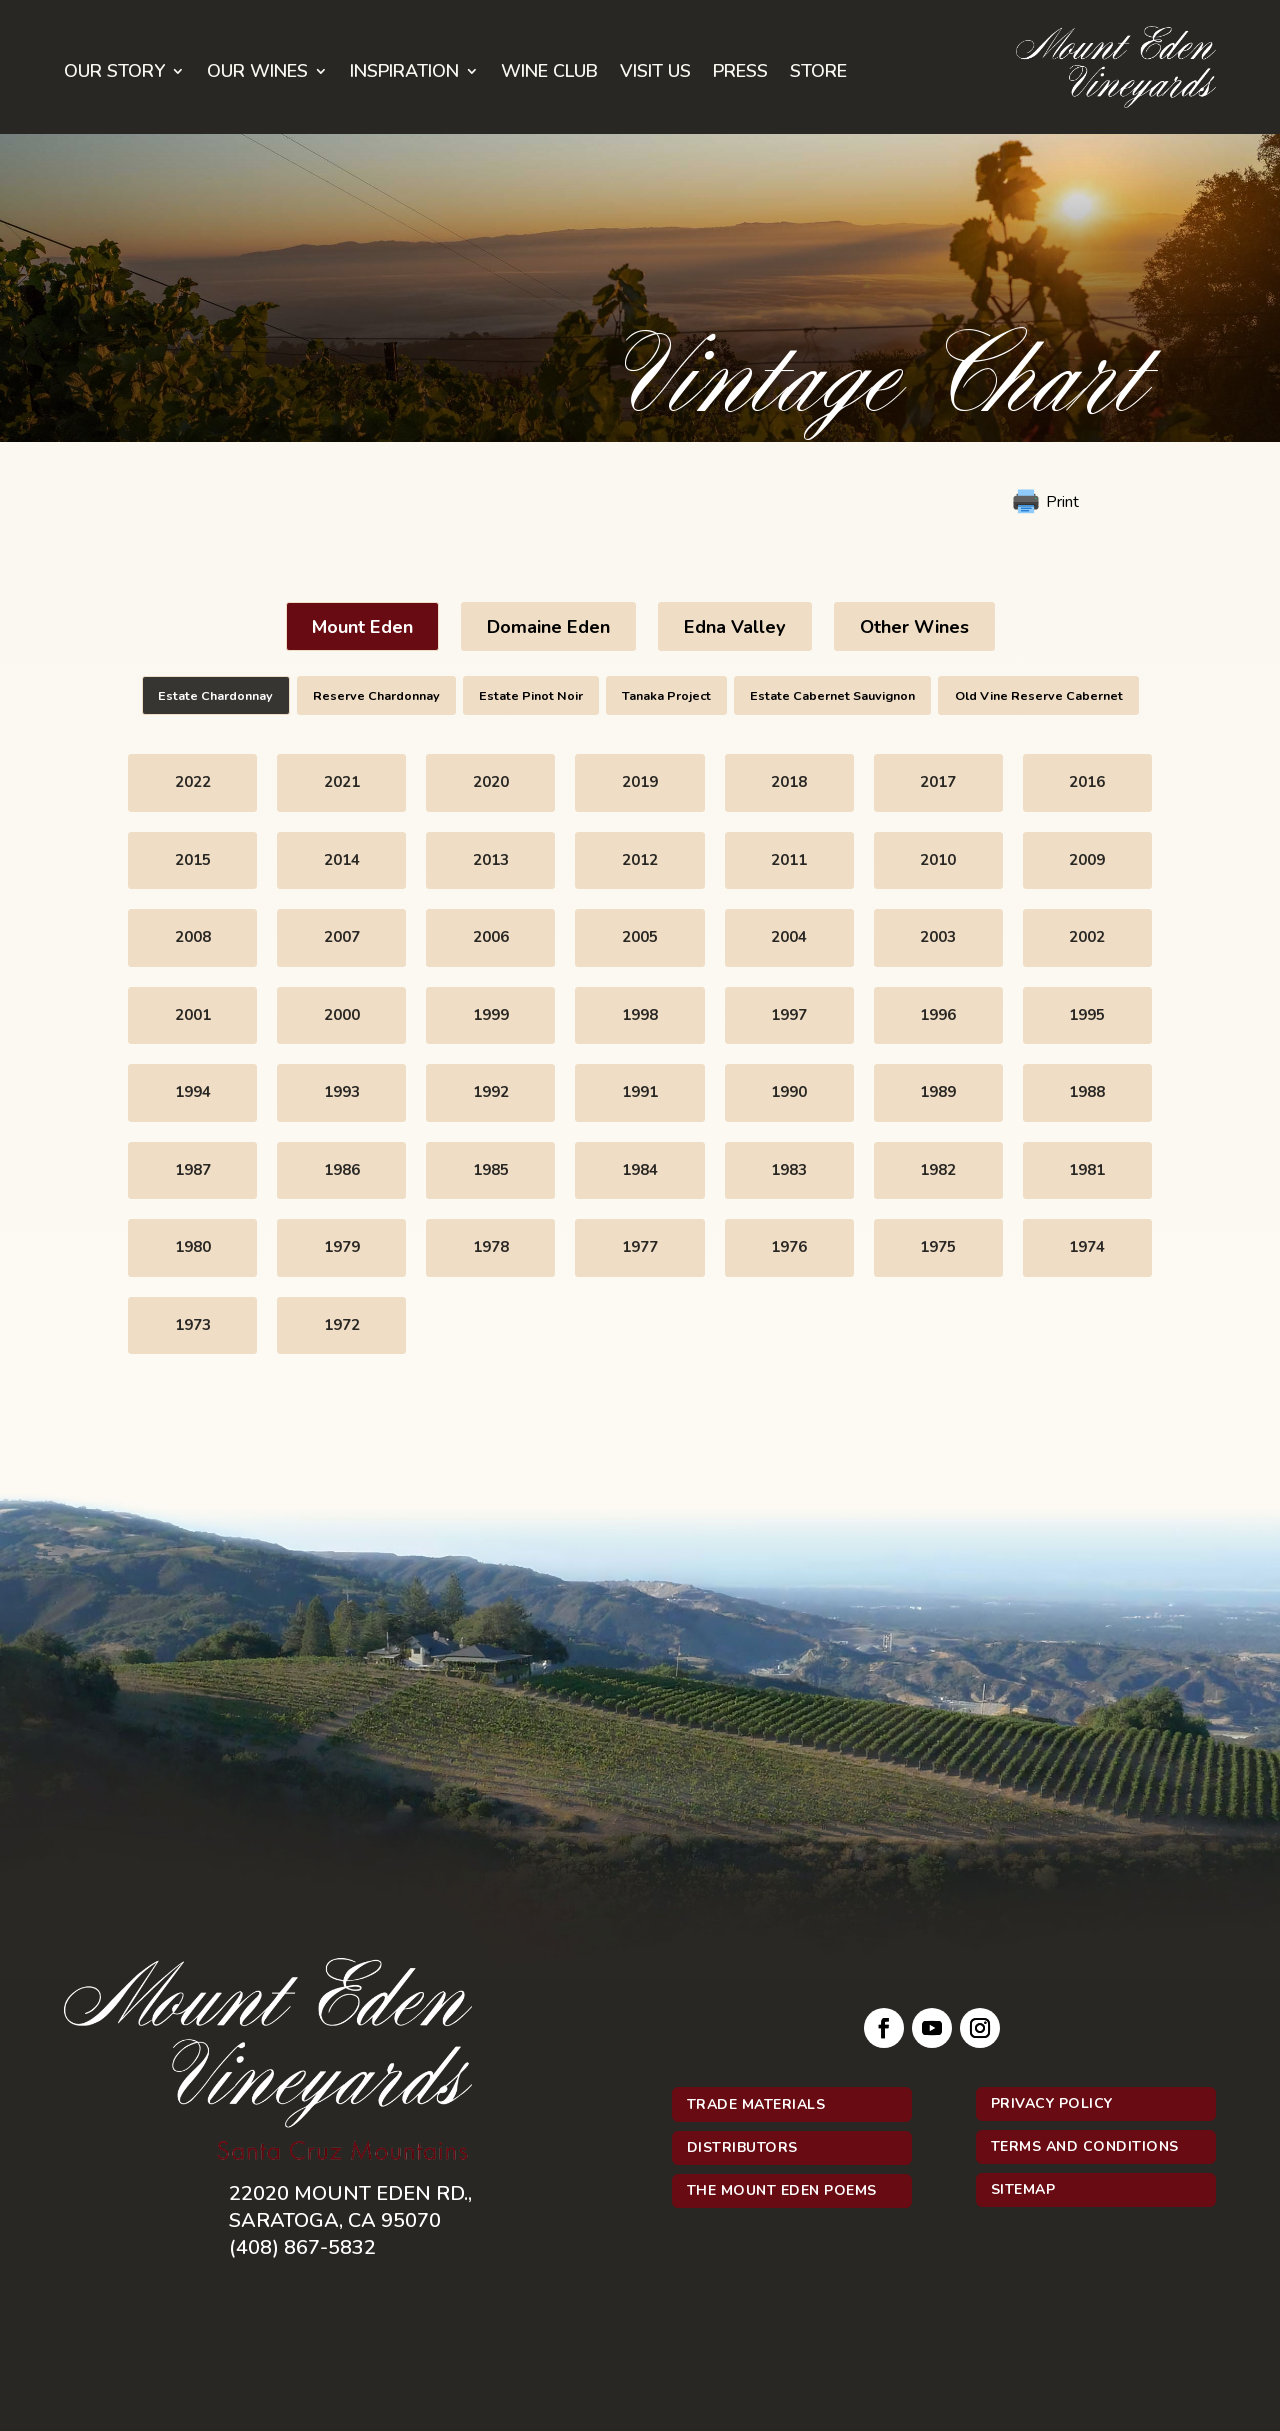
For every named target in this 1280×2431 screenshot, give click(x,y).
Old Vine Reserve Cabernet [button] (1039, 695)
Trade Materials (756, 2104)
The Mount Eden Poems (782, 2190)
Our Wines (257, 73)
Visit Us (655, 73)
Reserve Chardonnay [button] (376, 695)
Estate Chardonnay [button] (215, 695)
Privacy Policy (1052, 2103)
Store (818, 73)
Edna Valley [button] (735, 627)
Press (740, 73)
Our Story (114, 73)
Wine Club (549, 73)
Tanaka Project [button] (666, 695)
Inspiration (404, 73)
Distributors (742, 2147)
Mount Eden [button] (362, 627)
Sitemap (1023, 2189)
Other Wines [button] (914, 627)
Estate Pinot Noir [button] (531, 695)
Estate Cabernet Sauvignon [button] (832, 695)
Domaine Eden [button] (548, 627)
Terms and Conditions (1085, 2146)
